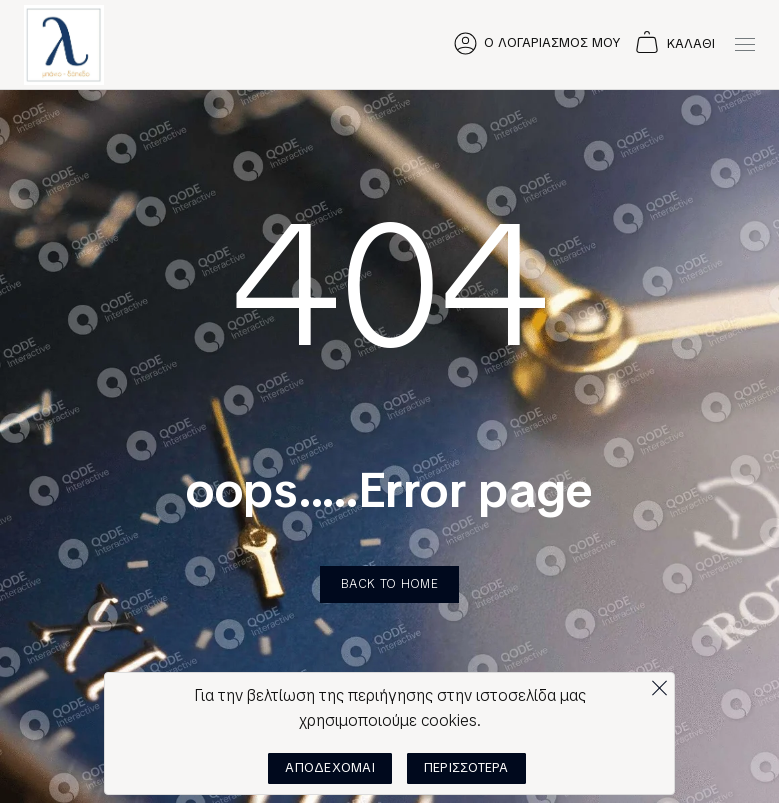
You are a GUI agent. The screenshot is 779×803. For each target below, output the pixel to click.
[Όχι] (659, 683)
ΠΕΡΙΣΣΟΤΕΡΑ (466, 767)
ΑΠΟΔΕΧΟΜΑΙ (330, 767)
